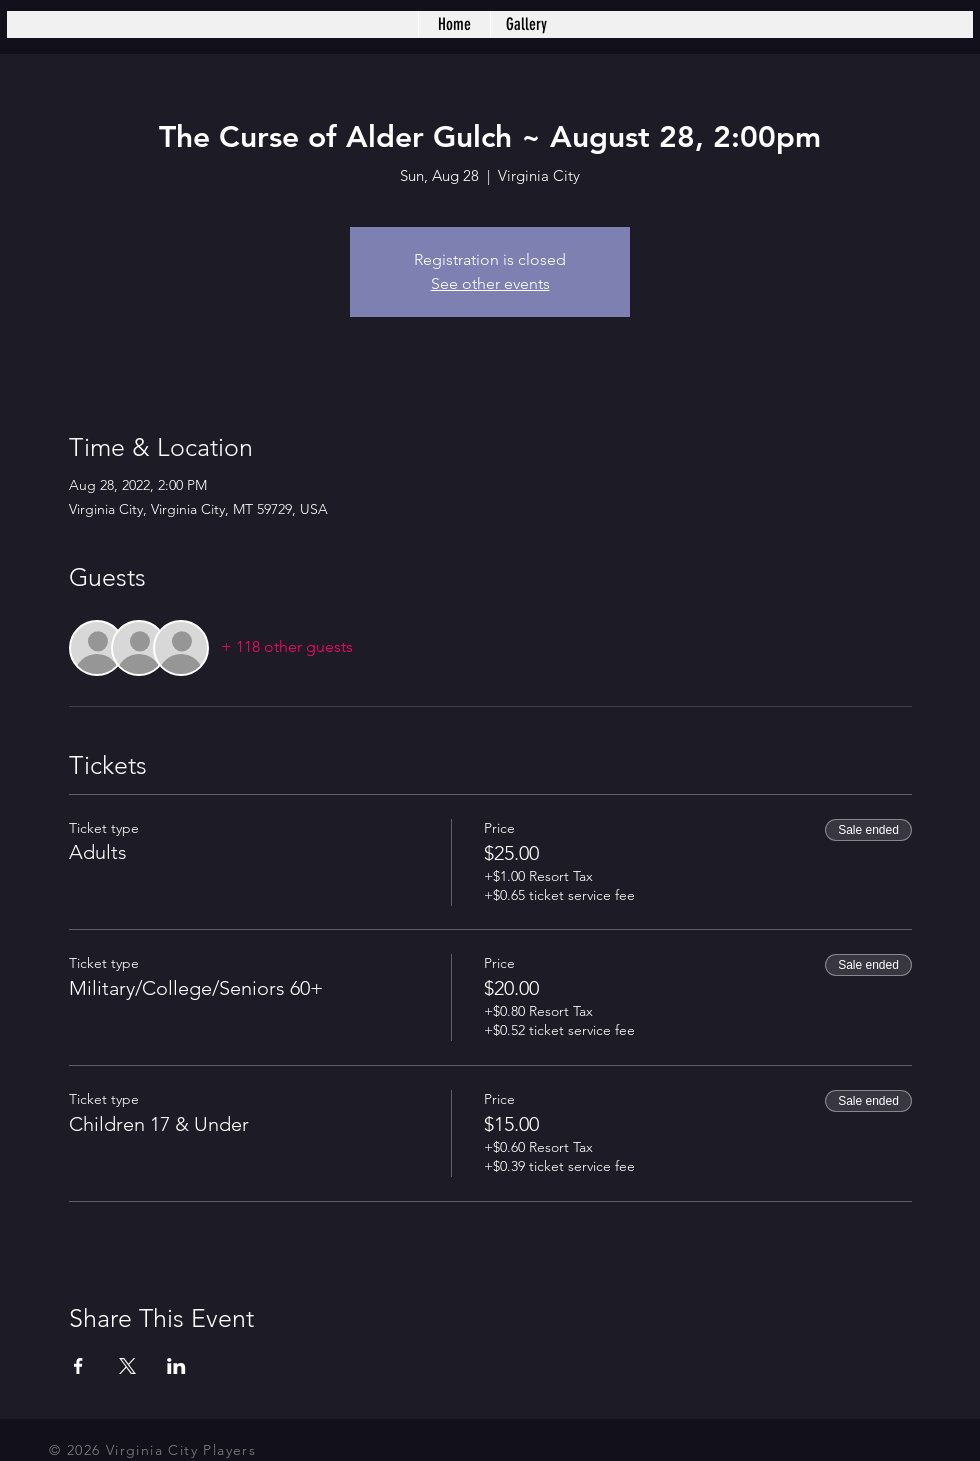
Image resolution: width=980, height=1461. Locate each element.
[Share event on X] (127, 1366)
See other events (490, 283)
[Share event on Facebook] (78, 1366)
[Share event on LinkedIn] (176, 1366)
